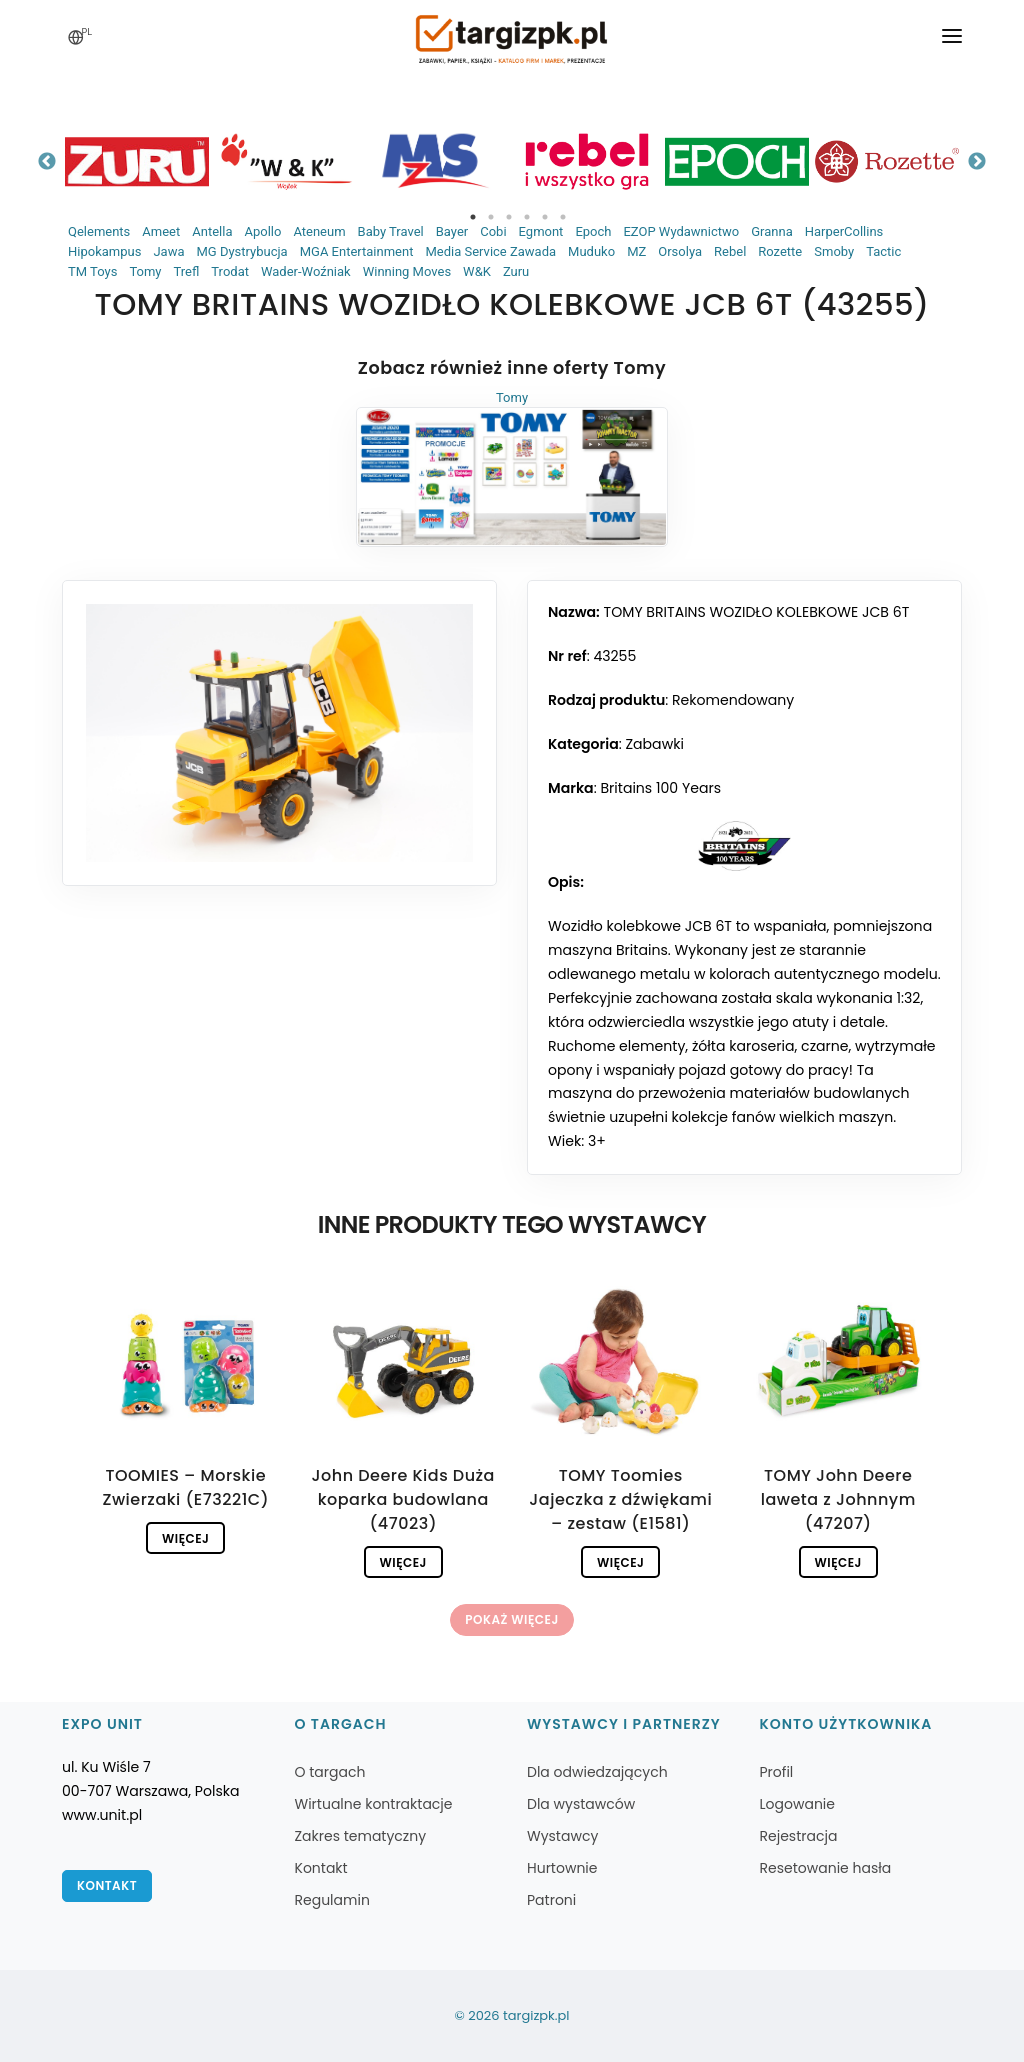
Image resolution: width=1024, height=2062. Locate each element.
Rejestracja (799, 1836)
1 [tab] (473, 217)
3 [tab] (509, 217)
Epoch (593, 231)
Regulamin (332, 1900)
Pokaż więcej (511, 1619)
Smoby (834, 251)
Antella (212, 231)
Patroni (551, 1900)
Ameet (161, 231)
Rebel (730, 251)
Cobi (493, 231)
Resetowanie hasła (826, 1868)
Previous (47, 162)
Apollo (262, 231)
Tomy (145, 271)
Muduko (591, 251)
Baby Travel (391, 231)
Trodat (230, 271)
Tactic (883, 251)
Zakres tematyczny (361, 1836)
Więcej (185, 1538)
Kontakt (107, 1885)
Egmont (541, 231)
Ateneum (319, 231)
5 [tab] (545, 217)
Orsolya (680, 251)
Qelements (99, 231)
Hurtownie (562, 1868)
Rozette (780, 251)
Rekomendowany (733, 700)
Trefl (186, 271)
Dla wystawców (581, 1804)
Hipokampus (104, 251)
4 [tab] (527, 217)
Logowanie (797, 1804)
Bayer (452, 231)
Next (977, 162)
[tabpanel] (137, 161)
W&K (477, 271)
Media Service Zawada (490, 251)
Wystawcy (562, 1836)
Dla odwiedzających (597, 1772)
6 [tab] (563, 217)
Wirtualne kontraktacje (374, 1804)
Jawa (168, 251)
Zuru (516, 271)
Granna (772, 231)
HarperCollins (844, 231)
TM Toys (92, 271)
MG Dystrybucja (241, 251)
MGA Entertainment (357, 251)
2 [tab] (491, 217)
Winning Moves (407, 271)
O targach (330, 1772)
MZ (636, 251)
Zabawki (654, 744)
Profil (777, 1772)
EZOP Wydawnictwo (681, 231)
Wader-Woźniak (306, 271)
